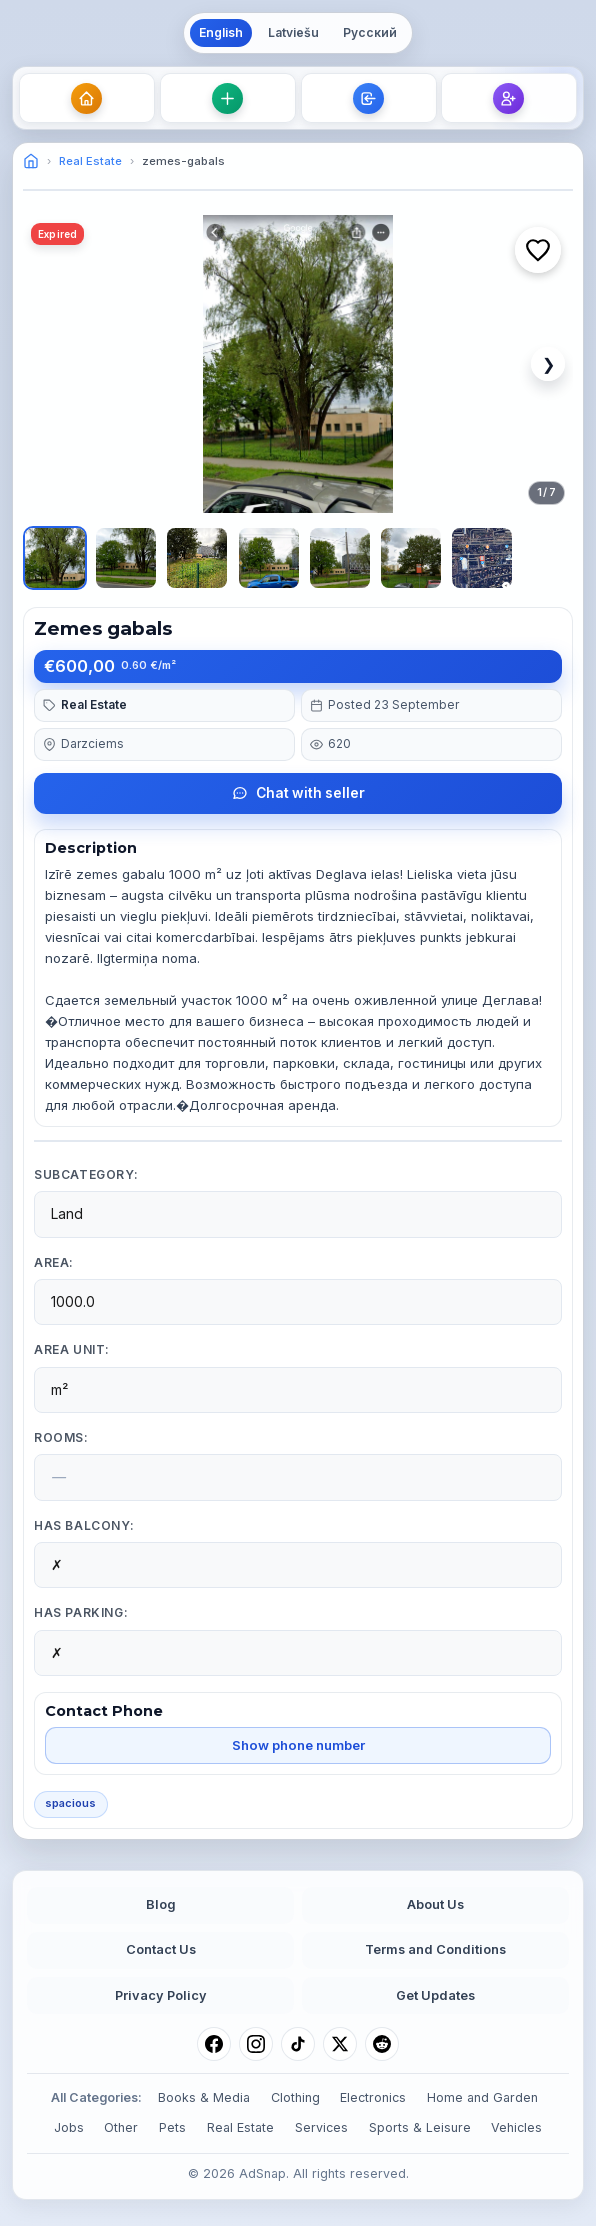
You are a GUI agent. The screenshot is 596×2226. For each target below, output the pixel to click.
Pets (172, 2127)
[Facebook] (214, 2044)
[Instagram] (256, 2044)
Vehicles (516, 2127)
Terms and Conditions (435, 1949)
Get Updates (435, 1995)
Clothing (295, 2097)
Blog (161, 1904)
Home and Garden (482, 2097)
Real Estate (90, 161)
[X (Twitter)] (340, 2044)
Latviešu (293, 32)
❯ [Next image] (548, 364)
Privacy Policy (161, 1995)
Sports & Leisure (420, 2127)
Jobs (69, 2127)
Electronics (373, 2097)
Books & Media (204, 2097)
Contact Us (161, 1949)
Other (121, 2127)
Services (321, 2127)
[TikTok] (298, 2044)
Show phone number (298, 1745)
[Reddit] (382, 2044)
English (221, 32)
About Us (435, 1904)
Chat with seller (298, 793)
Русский (370, 32)
